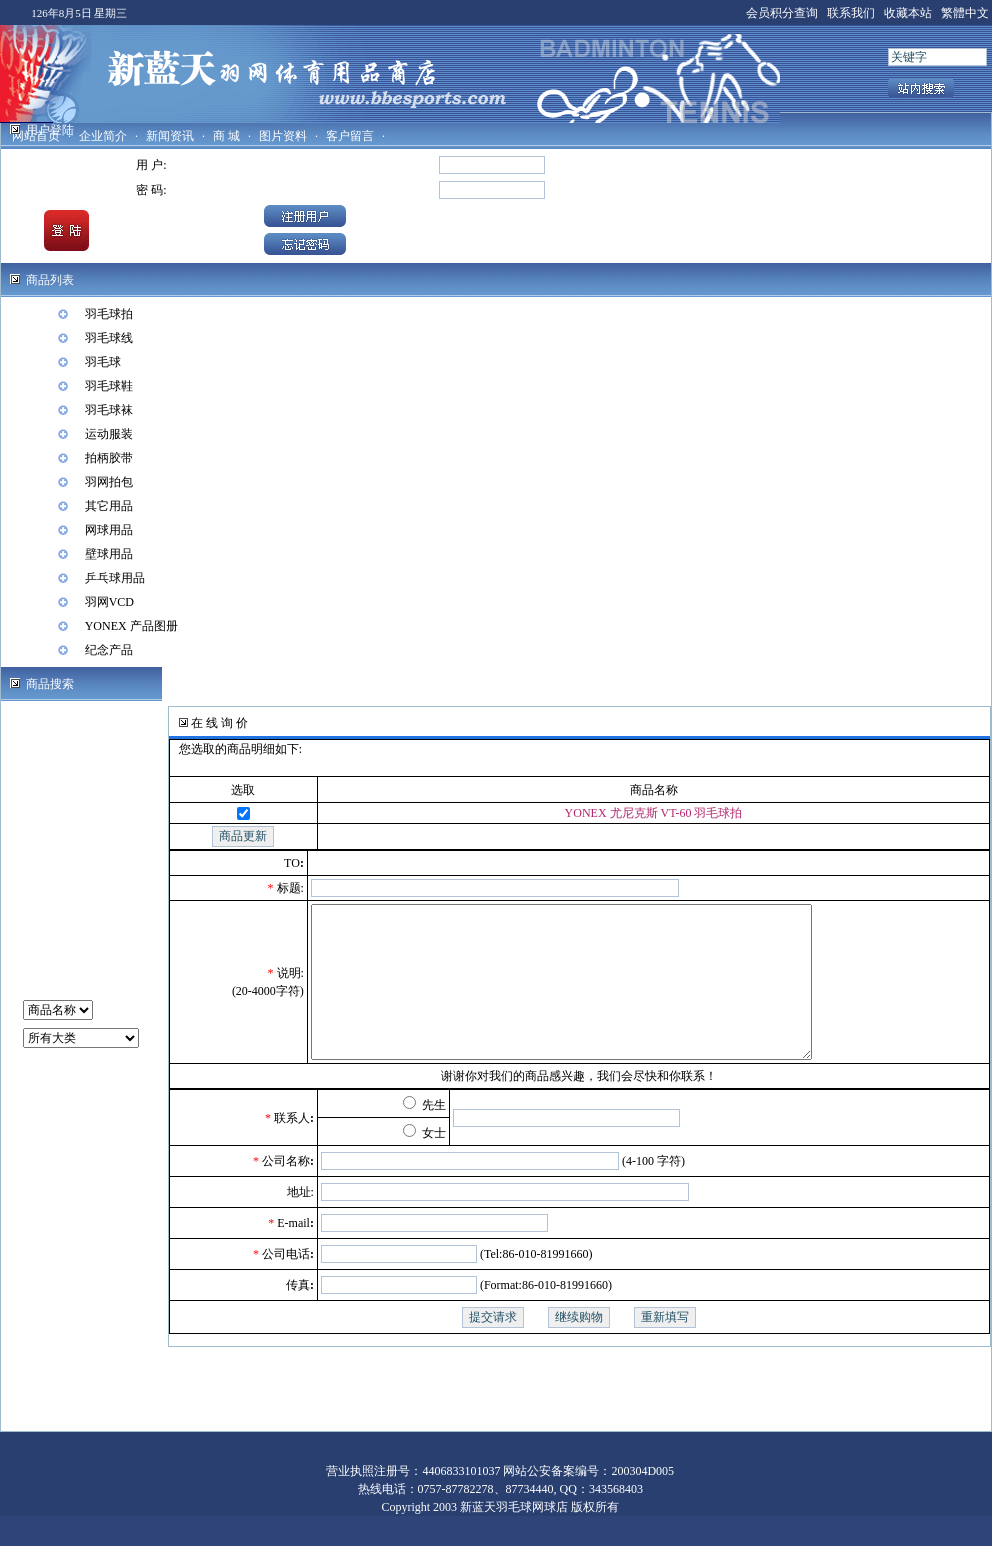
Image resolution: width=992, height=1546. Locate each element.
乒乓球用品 (115, 578)
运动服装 (109, 434)
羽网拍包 (109, 482)
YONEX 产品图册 (131, 626)
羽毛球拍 (109, 314)
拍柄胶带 (109, 458)
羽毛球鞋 (109, 386)
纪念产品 (109, 650)
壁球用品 (109, 554)
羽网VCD (109, 602)
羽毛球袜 (109, 410)
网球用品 (109, 530)
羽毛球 (103, 362)
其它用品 (109, 506)
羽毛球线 (109, 338)
